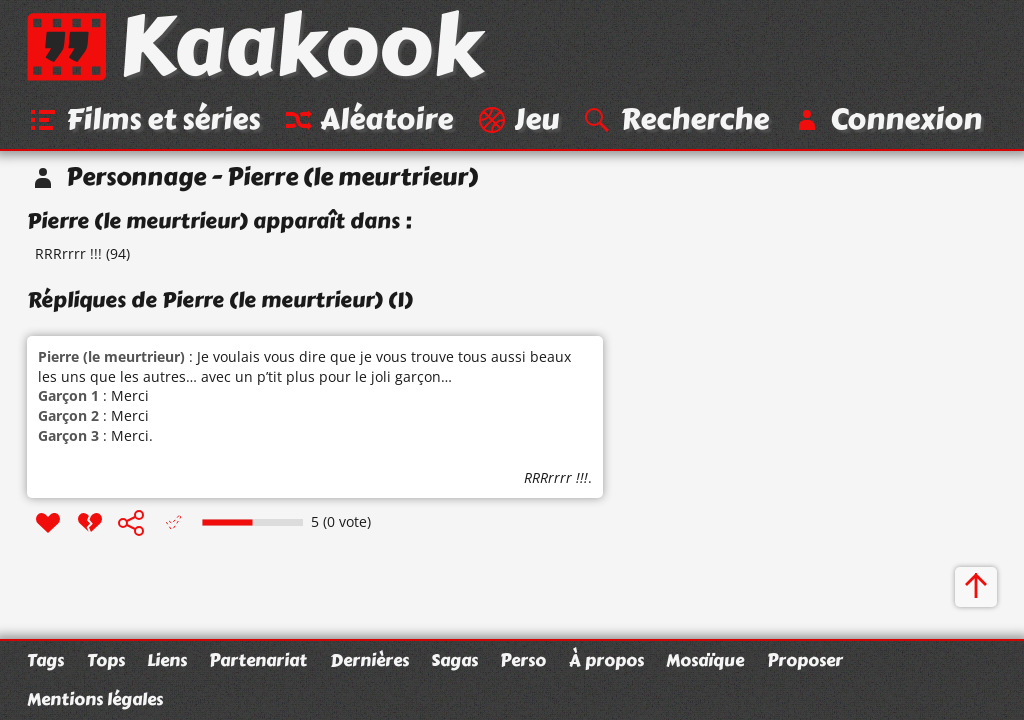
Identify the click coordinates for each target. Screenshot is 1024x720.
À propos (606, 660)
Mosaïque (705, 660)
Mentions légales (95, 699)
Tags (45, 660)
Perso (523, 660)
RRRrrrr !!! (68, 253)
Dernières (369, 660)
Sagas (454, 660)
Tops (106, 660)
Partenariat (258, 660)
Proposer (805, 660)
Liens (167, 660)
